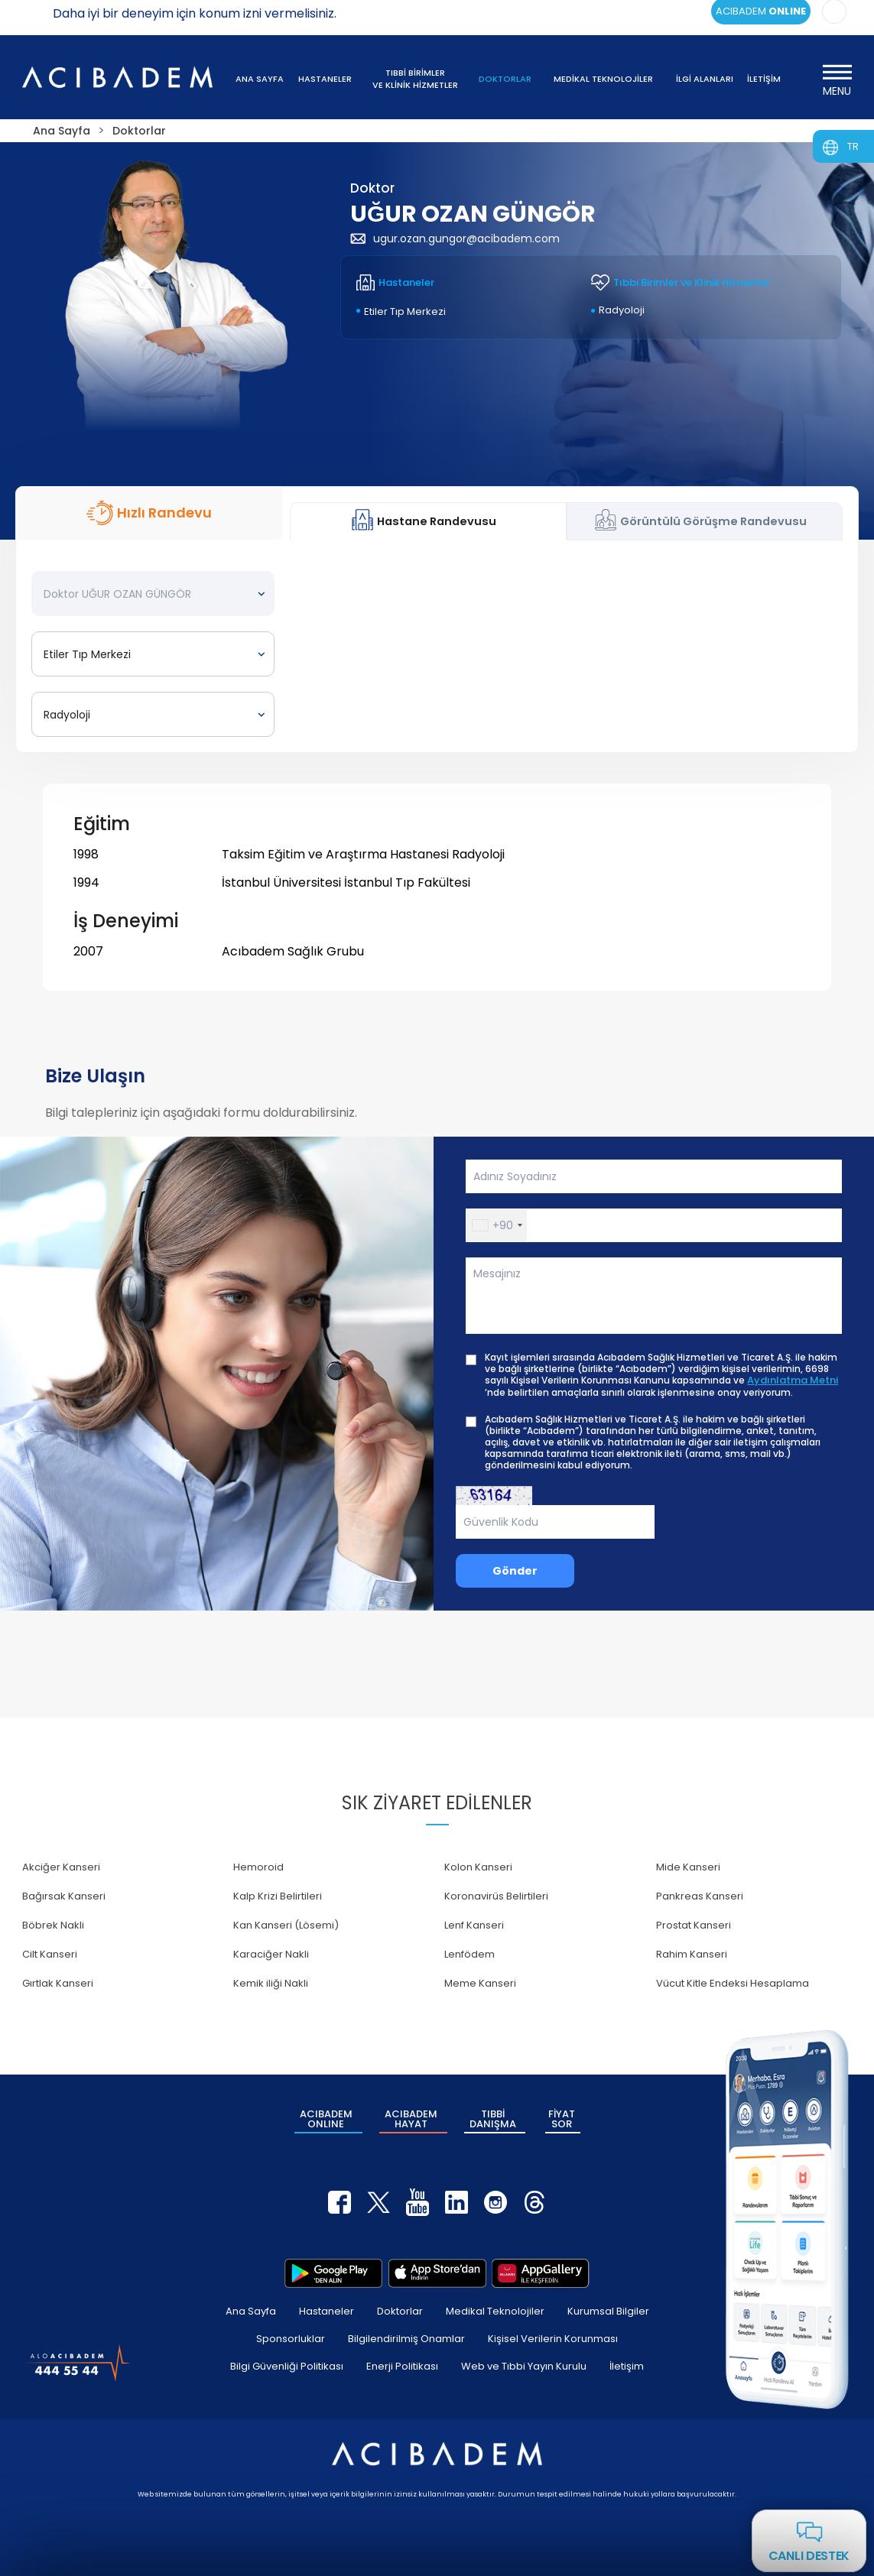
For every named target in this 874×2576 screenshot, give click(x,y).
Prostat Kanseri (693, 1925)
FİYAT (561, 2119)
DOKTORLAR (505, 79)
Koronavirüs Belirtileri (496, 1896)
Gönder (515, 1570)
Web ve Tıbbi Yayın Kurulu (523, 2366)
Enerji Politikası (402, 2366)
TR (853, 146)
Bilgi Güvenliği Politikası (286, 2366)
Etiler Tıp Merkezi (405, 311)
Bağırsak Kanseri (64, 1896)
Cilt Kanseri (49, 1954)
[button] (496, 1225)
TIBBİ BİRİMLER (415, 79)
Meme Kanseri (480, 1983)
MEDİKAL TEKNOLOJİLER (603, 79)
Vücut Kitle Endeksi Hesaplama (732, 1983)
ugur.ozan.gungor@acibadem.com (455, 238)
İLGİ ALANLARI (704, 79)
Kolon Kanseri (478, 1867)
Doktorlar (400, 2311)
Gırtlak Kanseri (57, 1983)
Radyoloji (622, 310)
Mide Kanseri (688, 1867)
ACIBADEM (326, 2119)
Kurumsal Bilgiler (608, 2311)
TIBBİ (492, 2119)
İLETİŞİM (764, 79)
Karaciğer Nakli (271, 1954)
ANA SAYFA (260, 79)
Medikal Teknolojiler (495, 2311)
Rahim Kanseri (691, 1954)
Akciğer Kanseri (61, 1867)
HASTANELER (325, 79)
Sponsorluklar (290, 2338)
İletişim (626, 2366)
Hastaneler (326, 2311)
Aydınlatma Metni (792, 1380)
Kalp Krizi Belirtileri (277, 1896)
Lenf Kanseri (474, 1925)
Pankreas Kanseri (699, 1896)
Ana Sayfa (251, 2311)
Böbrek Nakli (53, 1925)
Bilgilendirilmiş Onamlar (406, 2338)
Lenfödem (469, 1954)
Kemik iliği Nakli (270, 1983)
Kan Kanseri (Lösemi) (286, 1925)
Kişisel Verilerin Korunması (553, 2338)
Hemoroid (258, 1867)
